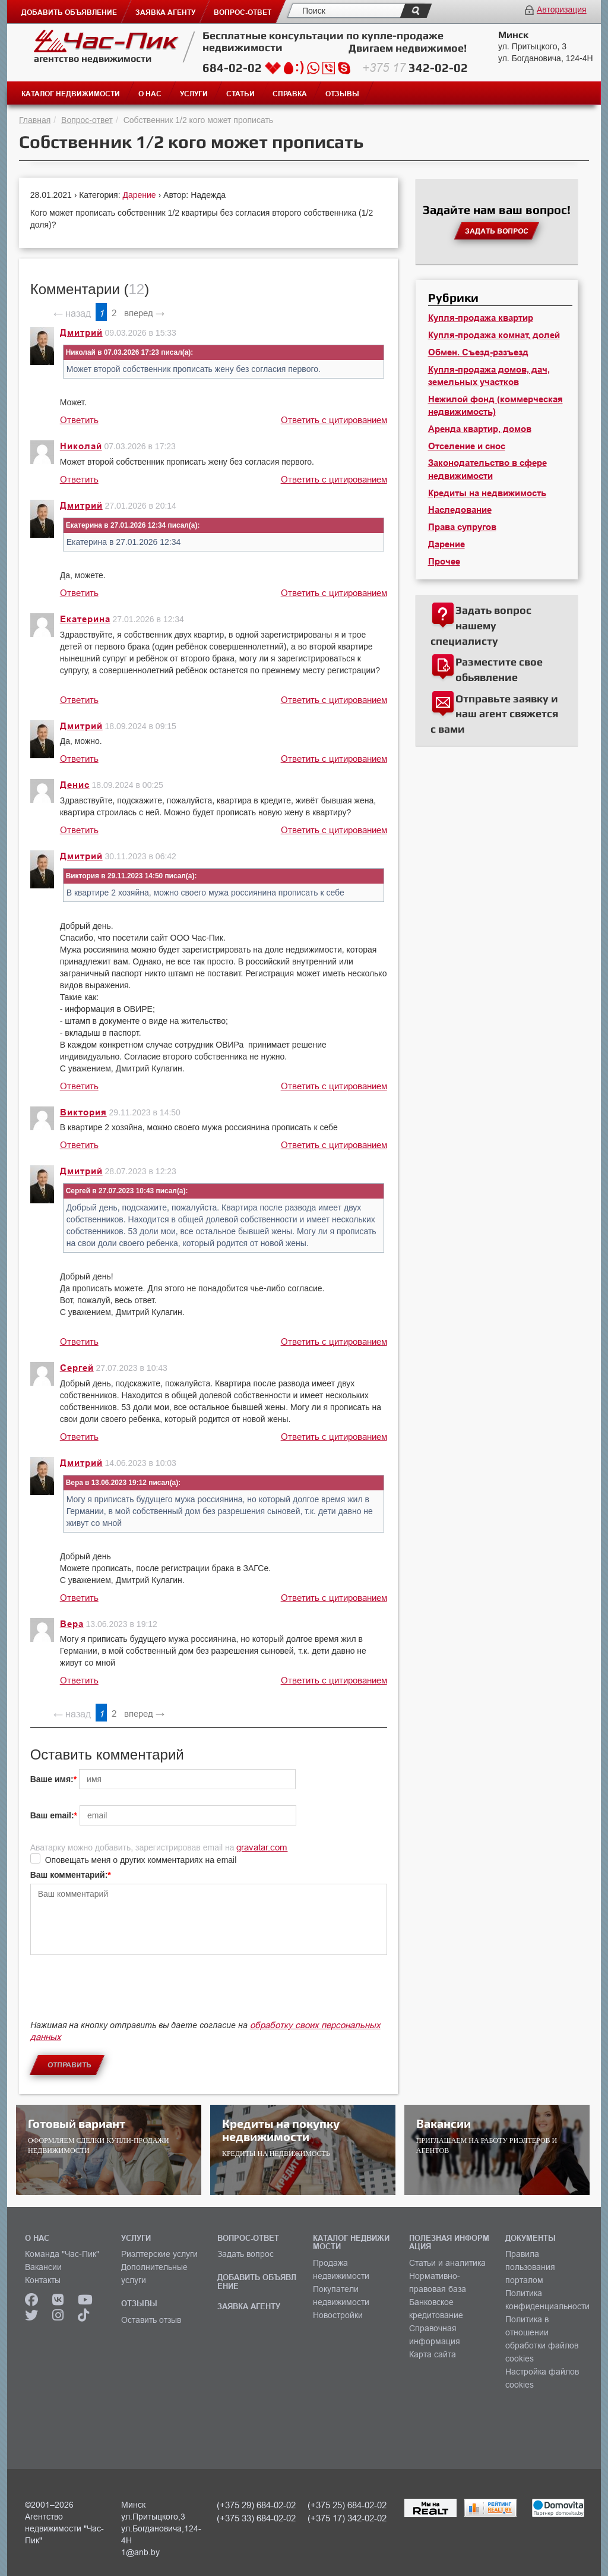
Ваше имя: (52, 1779)
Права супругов (462, 527)
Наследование (460, 510)
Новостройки (338, 2315)
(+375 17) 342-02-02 (347, 2518)
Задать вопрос (245, 2254)
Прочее (444, 561)
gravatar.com (261, 1847)
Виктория (83, 1112)
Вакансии (43, 2267)
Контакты (43, 2280)
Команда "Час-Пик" (62, 2254)
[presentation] (120, 1993)
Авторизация (562, 9)
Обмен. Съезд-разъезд (478, 352)
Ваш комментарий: (69, 1875)
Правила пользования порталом (530, 2267)
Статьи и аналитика (447, 2263)
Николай (81, 446)
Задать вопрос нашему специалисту (480, 625)
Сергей (77, 1368)
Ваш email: (52, 1815)
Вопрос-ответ (87, 120)
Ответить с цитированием (334, 420)
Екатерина (85, 619)
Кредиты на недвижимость (487, 493)
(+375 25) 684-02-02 (347, 2505)
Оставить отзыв (151, 2320)
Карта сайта (432, 2354)
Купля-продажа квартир (480, 318)
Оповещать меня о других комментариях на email (141, 1860)
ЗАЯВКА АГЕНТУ (248, 2306)
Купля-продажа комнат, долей (494, 335)
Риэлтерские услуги (159, 2254)
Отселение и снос (466, 446)
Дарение (140, 195)
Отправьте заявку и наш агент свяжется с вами (494, 713)
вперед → (144, 313)
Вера (72, 1624)
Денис (75, 785)
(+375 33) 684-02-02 (256, 2518)
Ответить (79, 420)
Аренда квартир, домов (479, 429)
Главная (34, 120)
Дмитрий (81, 332)
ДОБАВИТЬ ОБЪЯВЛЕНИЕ (256, 2281)
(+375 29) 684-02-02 (256, 2505)
